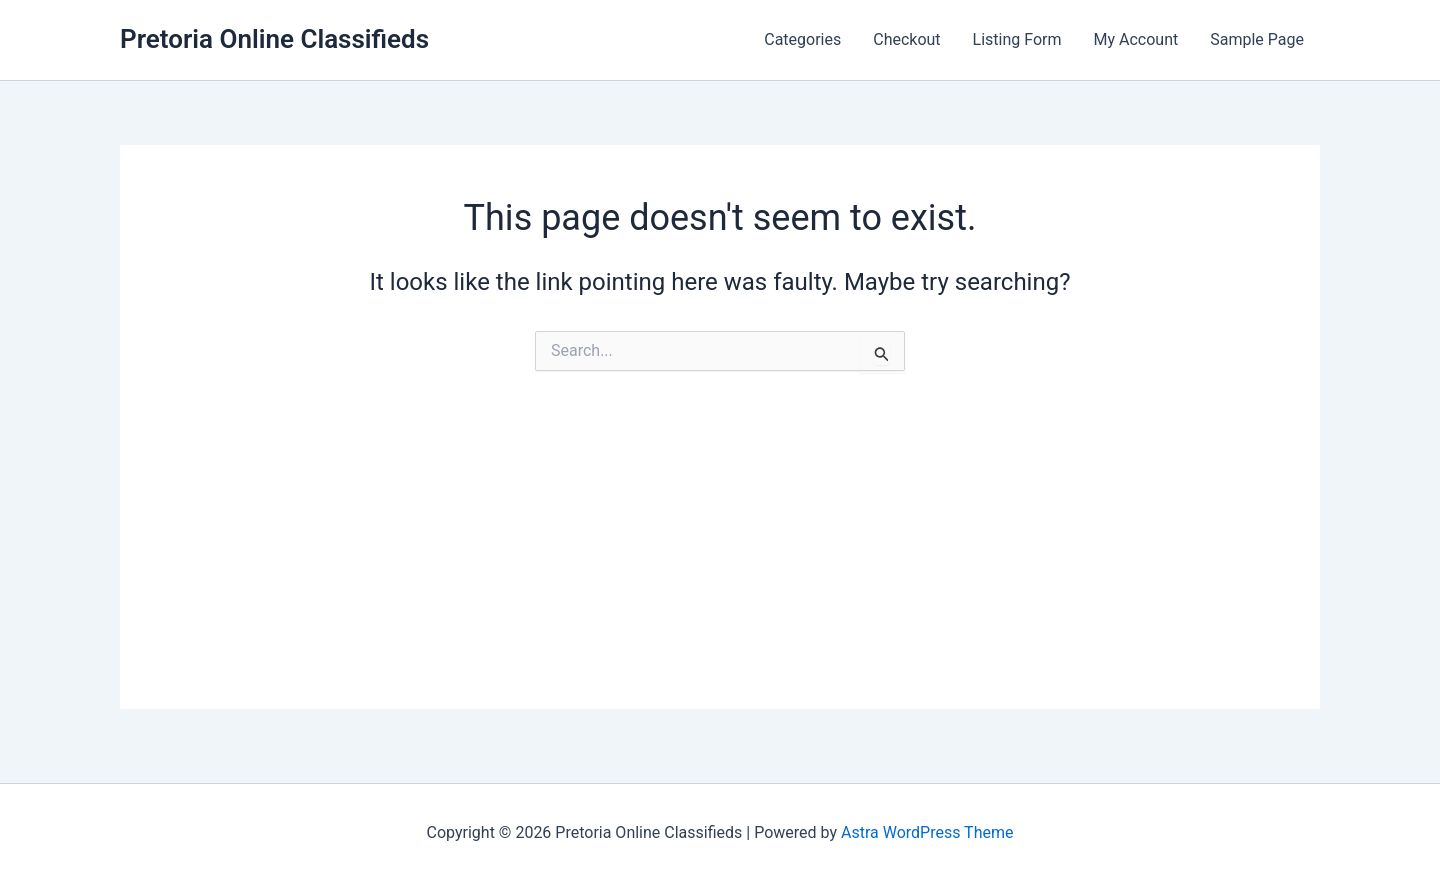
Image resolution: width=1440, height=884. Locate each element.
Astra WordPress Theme (927, 832)
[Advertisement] (720, 569)
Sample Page (1257, 39)
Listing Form (1017, 39)
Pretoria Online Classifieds (274, 39)
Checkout (906, 39)
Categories (802, 39)
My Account (1136, 39)
